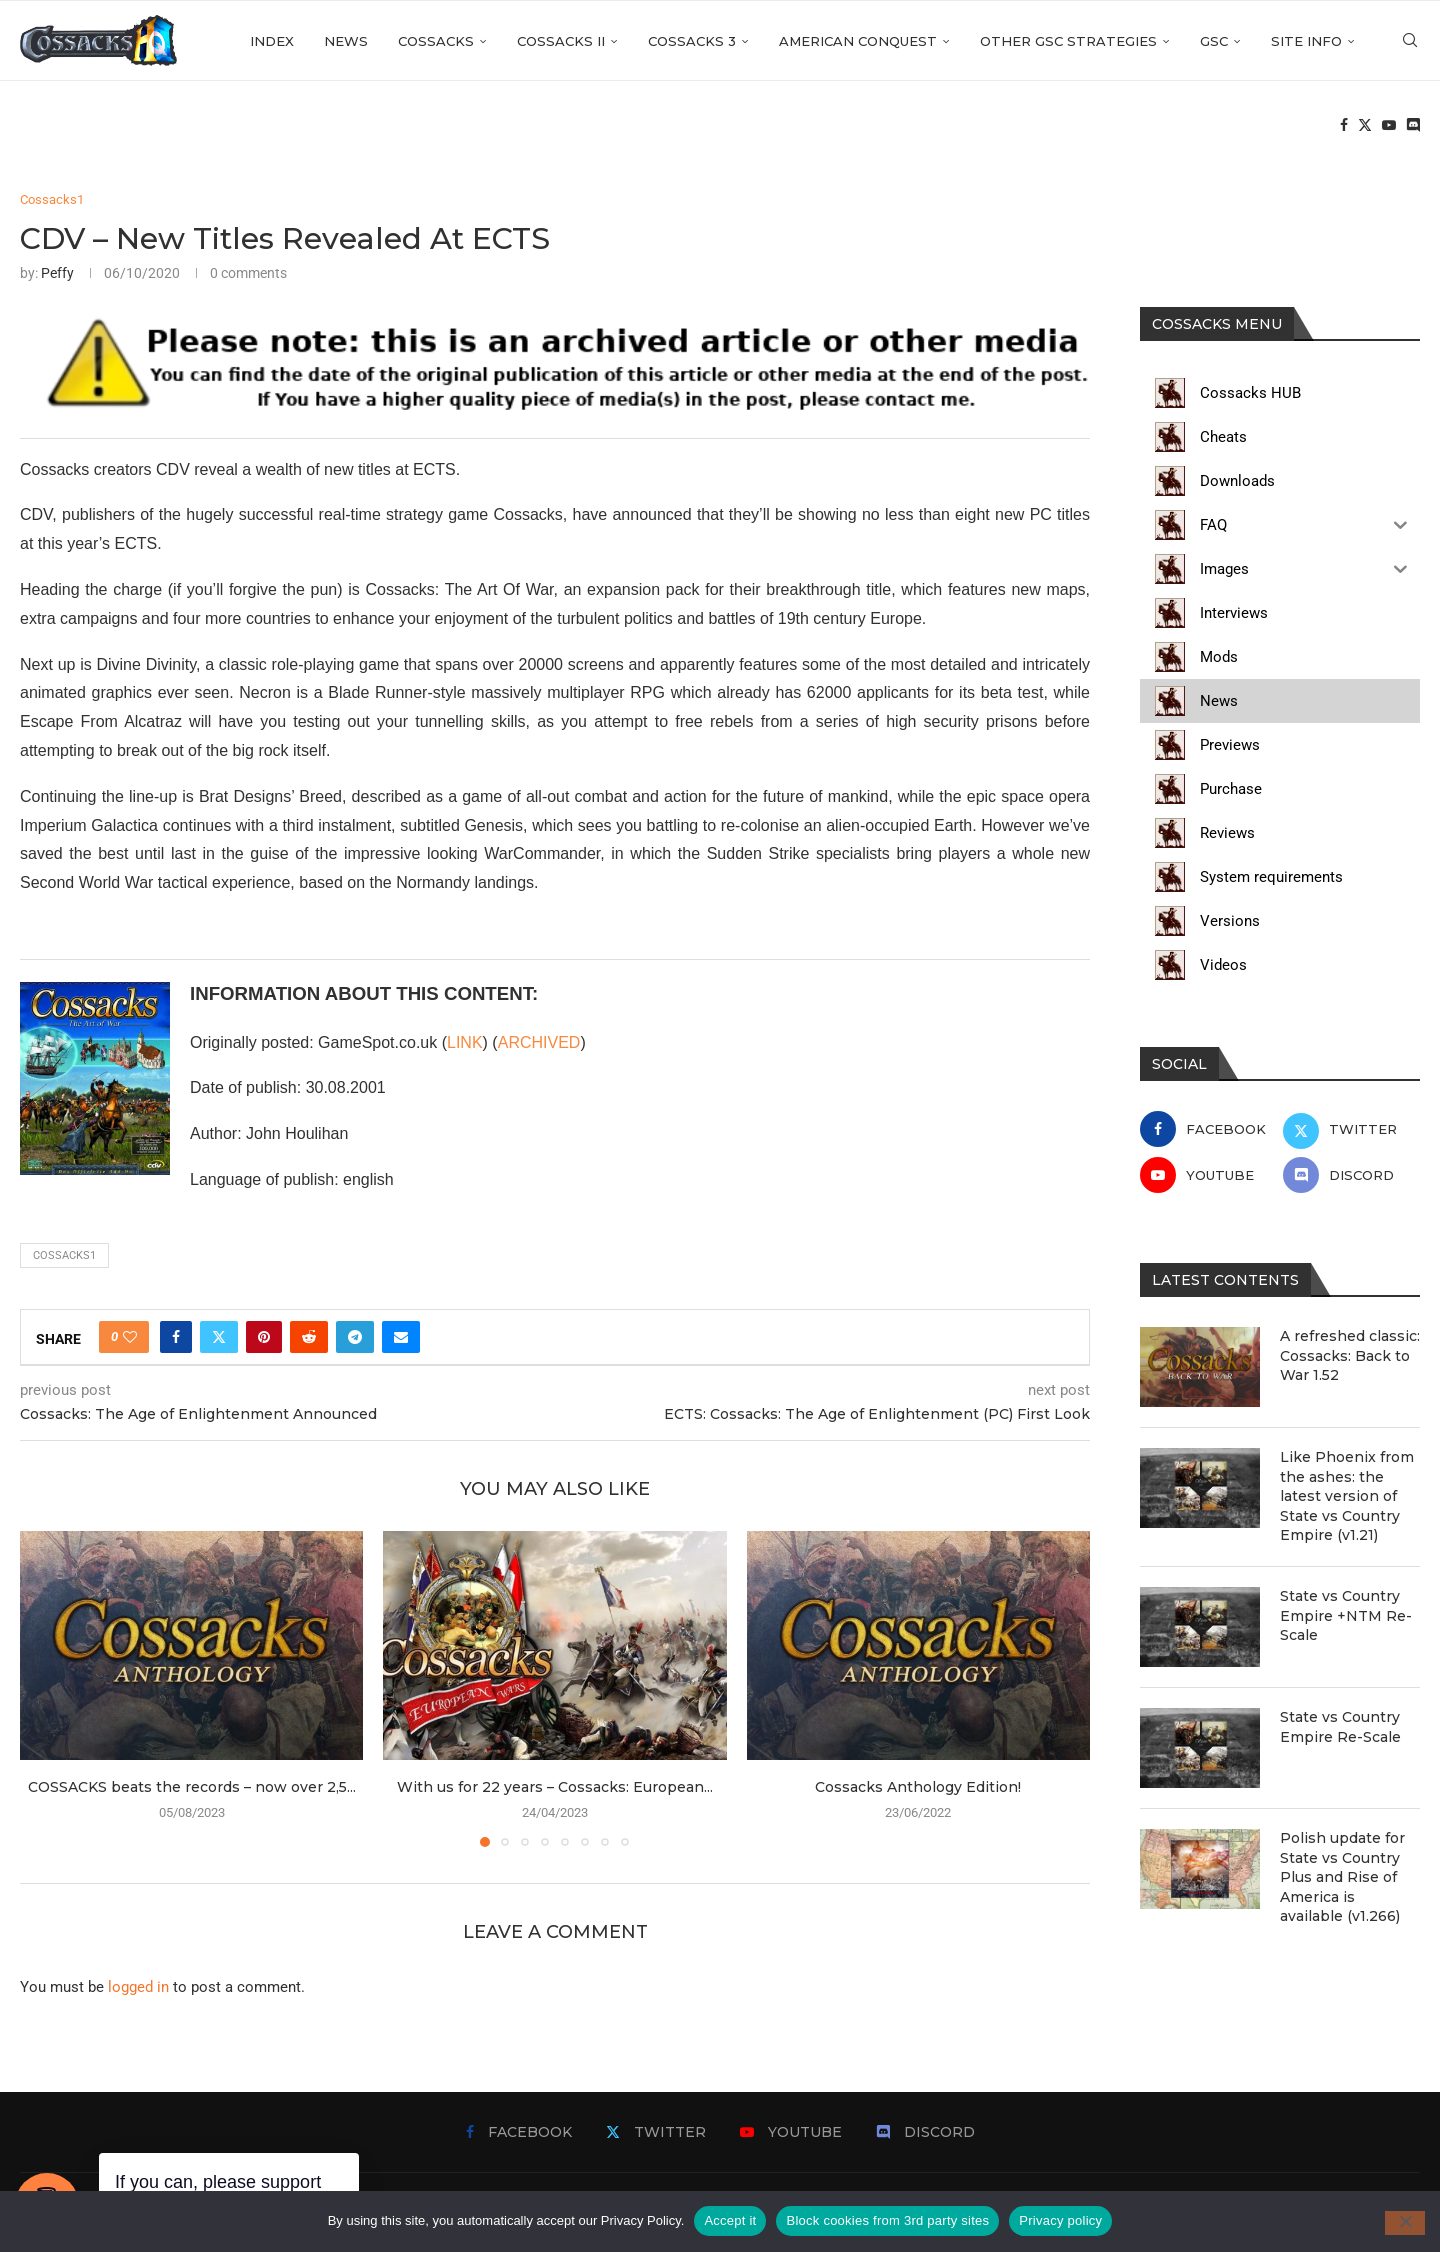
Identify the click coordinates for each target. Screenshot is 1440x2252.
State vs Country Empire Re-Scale (1340, 1727)
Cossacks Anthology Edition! (918, 1787)
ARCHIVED (539, 1042)
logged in (138, 1987)
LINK (465, 1042)
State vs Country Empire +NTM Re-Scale (1346, 1615)
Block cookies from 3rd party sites (887, 2220)
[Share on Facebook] (176, 1337)
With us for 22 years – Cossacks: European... (555, 1787)
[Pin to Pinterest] (264, 1337)
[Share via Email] (401, 1337)
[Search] (1410, 41)
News (346, 41)
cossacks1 (64, 1255)
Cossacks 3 (692, 41)
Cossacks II (561, 41)
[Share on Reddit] (309, 1337)
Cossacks (436, 41)
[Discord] (1413, 126)
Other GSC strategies (1068, 41)
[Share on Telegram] (355, 1337)
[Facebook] (1344, 126)
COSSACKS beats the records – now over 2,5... (192, 1787)
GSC (1214, 41)
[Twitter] (1365, 126)
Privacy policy (1060, 2220)
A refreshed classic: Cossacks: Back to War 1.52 (1350, 1355)
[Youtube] (1389, 126)
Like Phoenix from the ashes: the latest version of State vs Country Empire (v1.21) (1347, 1496)
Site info (1306, 41)
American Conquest (858, 41)
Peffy (57, 273)
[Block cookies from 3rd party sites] (1405, 2223)
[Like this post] (130, 1337)
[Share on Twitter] (219, 1337)
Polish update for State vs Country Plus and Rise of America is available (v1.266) (1342, 1877)
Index (272, 41)
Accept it (730, 2220)
